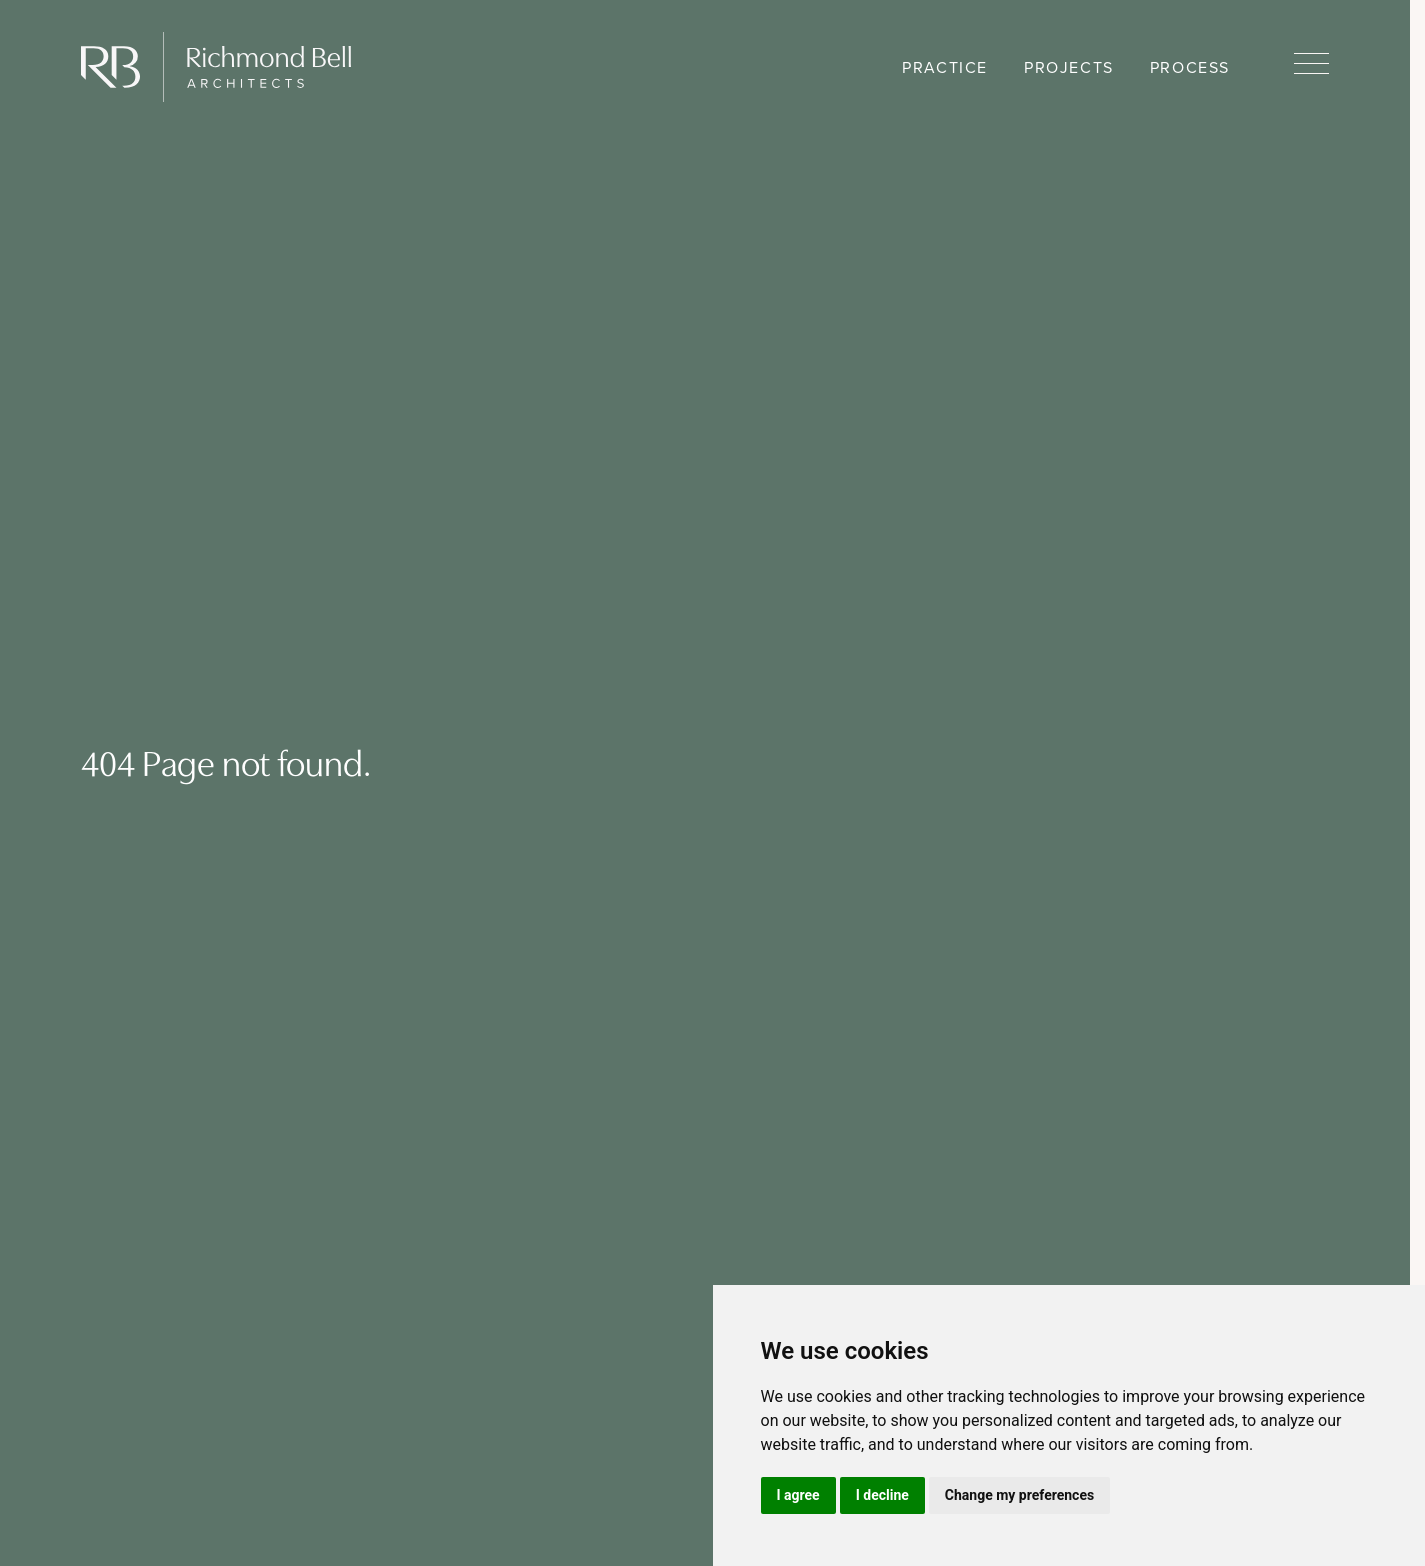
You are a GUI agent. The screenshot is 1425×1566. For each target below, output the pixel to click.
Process (1190, 67)
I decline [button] (882, 1495)
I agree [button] (798, 1495)
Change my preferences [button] (1019, 1495)
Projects (1069, 67)
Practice (945, 67)
